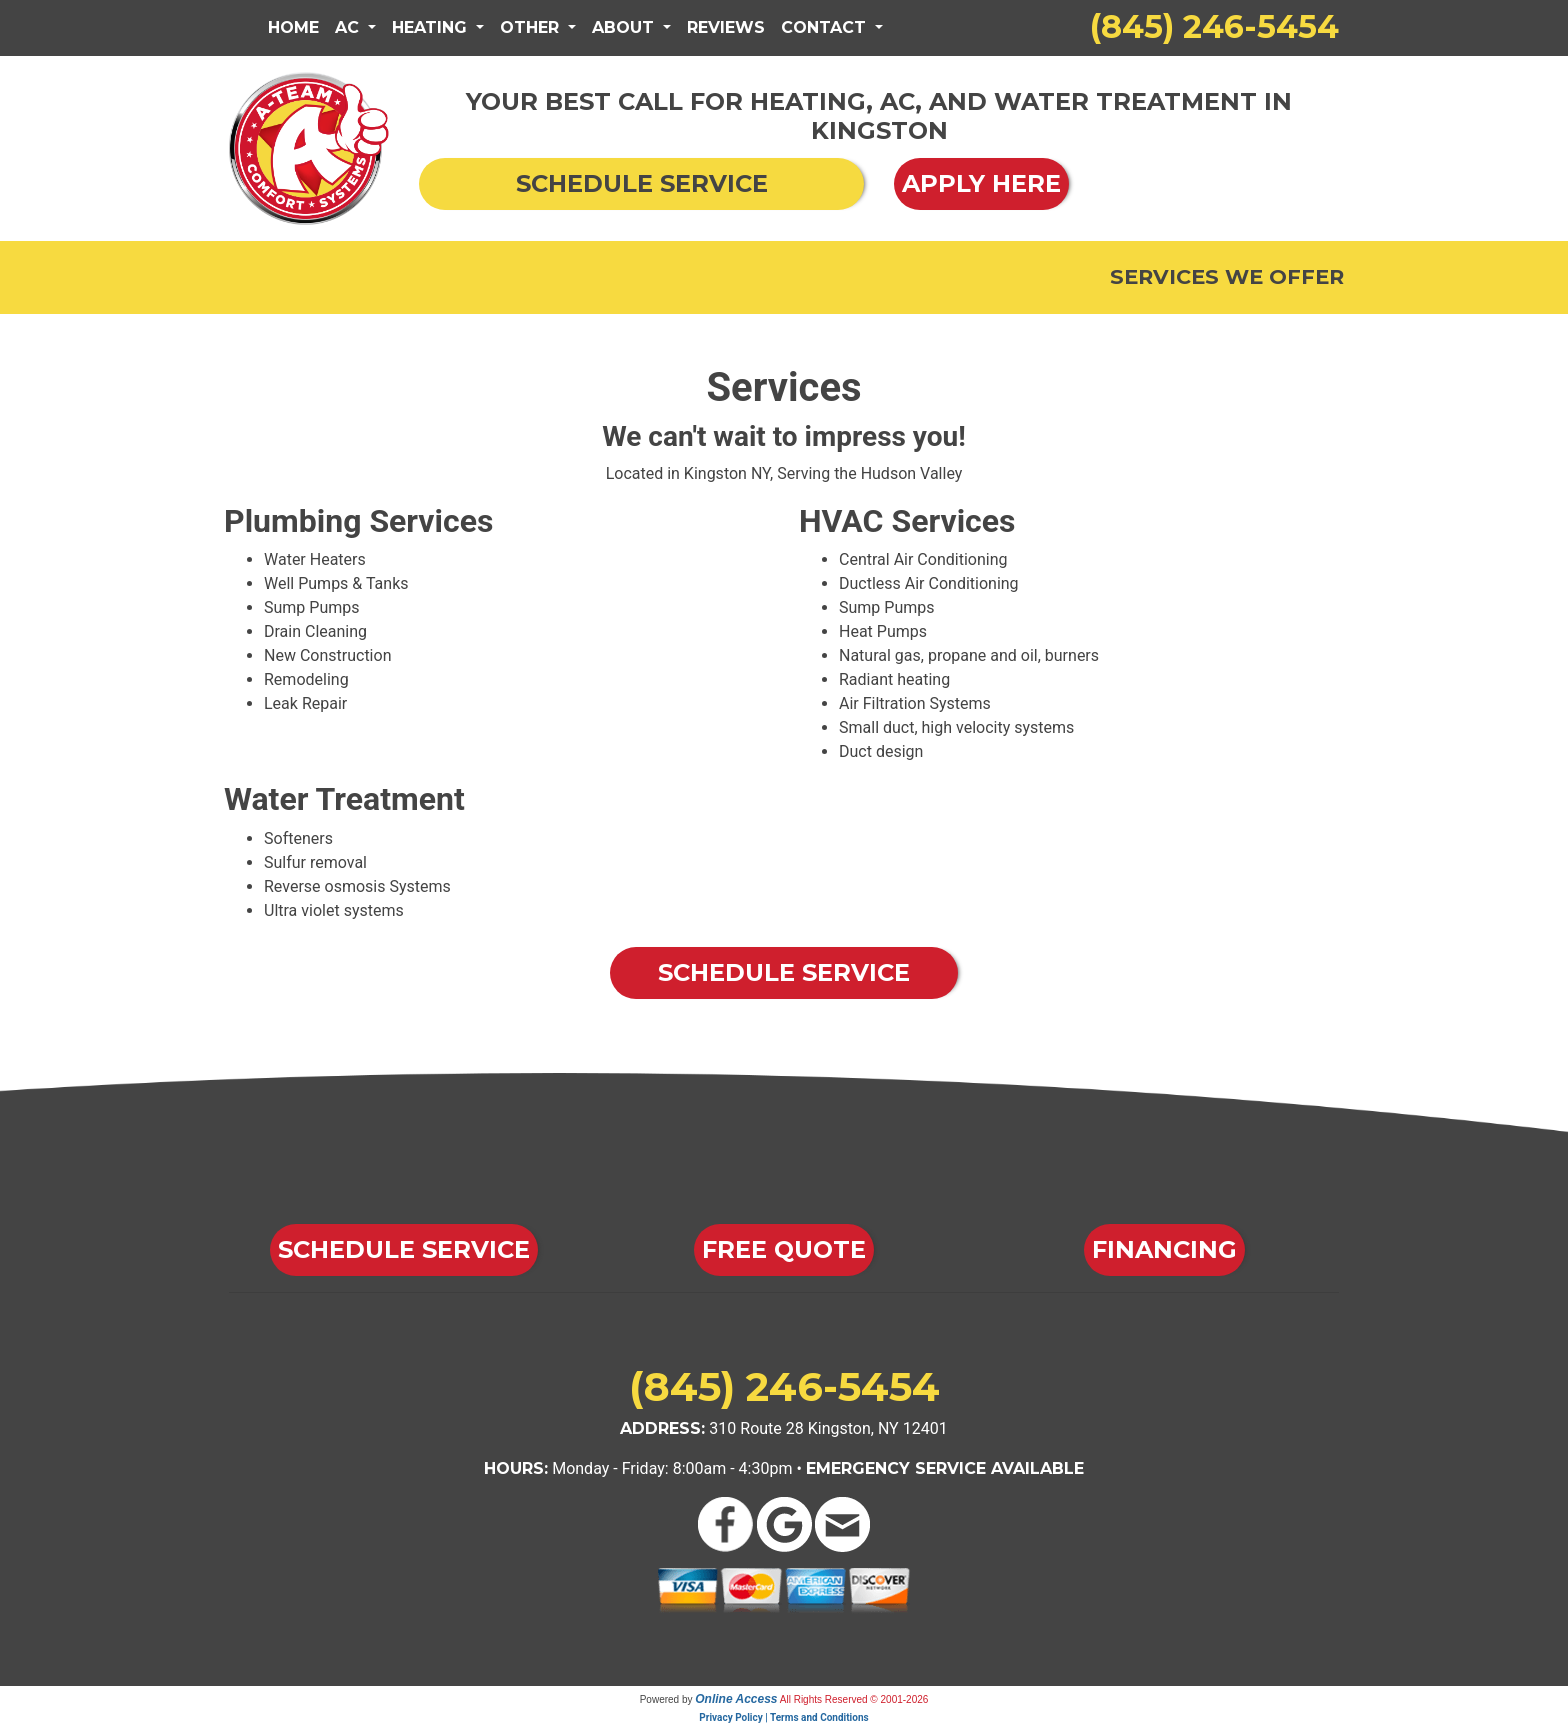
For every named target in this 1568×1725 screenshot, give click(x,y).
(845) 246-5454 (1214, 26)
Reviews (726, 27)
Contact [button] (826, 27)
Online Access (736, 1699)
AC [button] (349, 27)
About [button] (625, 27)
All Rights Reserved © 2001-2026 (854, 1699)
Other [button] (532, 27)
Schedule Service (784, 972)
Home (293, 27)
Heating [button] (432, 27)
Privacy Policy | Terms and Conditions (783, 1717)
